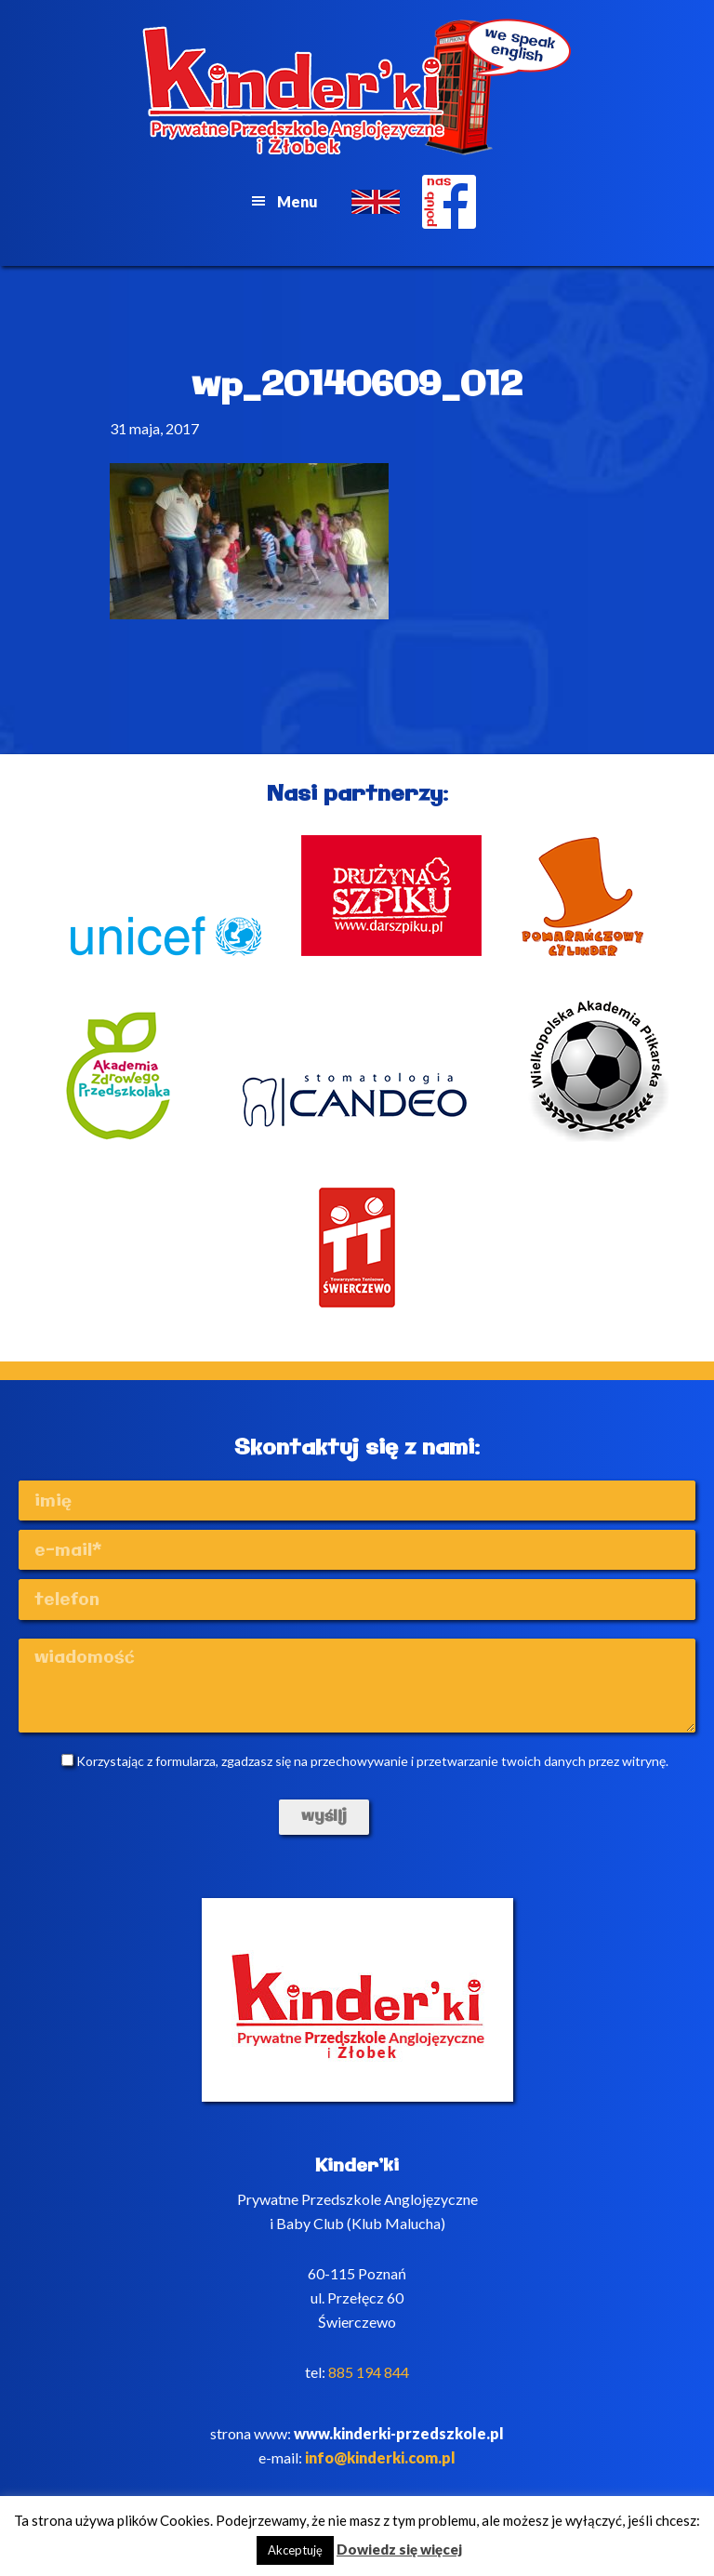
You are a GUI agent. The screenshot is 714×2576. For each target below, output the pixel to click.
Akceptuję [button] (295, 2550)
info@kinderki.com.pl (380, 2457)
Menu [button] (297, 201)
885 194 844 (368, 2372)
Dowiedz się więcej (399, 2549)
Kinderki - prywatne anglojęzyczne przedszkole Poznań (357, 87)
